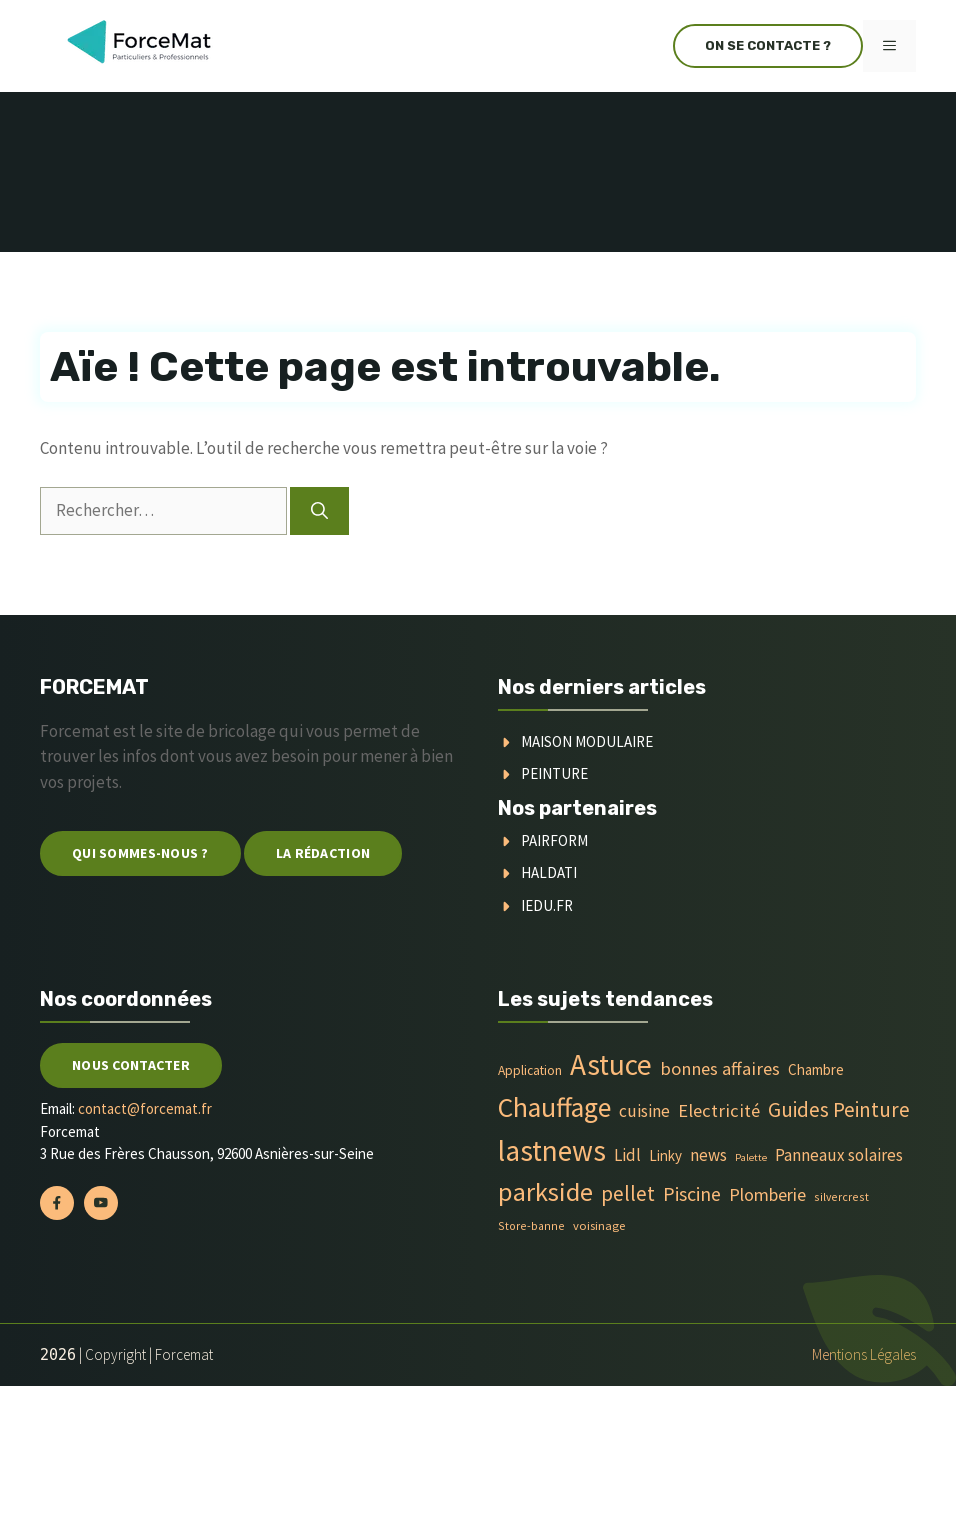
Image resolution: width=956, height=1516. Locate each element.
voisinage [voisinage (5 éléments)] (599, 1225)
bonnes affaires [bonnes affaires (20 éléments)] (720, 1068)
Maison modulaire (587, 741)
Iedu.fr (547, 905)
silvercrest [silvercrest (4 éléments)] (841, 1196)
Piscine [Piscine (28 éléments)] (692, 1193)
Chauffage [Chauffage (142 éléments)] (554, 1107)
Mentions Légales (864, 1354)
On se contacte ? (768, 45)
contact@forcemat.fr (145, 1108)
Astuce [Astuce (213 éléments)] (611, 1064)
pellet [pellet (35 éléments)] (628, 1193)
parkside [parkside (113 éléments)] (545, 1191)
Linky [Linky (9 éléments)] (665, 1155)
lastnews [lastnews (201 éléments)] (552, 1150)
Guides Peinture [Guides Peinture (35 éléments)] (839, 1109)
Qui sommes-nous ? (140, 853)
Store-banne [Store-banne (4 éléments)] (531, 1225)
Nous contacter (131, 1065)
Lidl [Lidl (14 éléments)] (627, 1155)
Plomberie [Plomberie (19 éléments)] (767, 1194)
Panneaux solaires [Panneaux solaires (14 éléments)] (839, 1155)
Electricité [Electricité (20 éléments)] (719, 1110)
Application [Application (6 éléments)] (530, 1070)
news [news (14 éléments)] (708, 1155)
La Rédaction (323, 853)
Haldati (549, 872)
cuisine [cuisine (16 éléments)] (644, 1111)
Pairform (554, 840)
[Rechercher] (319, 511)
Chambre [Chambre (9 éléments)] (816, 1069)
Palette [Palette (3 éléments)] (751, 1157)
